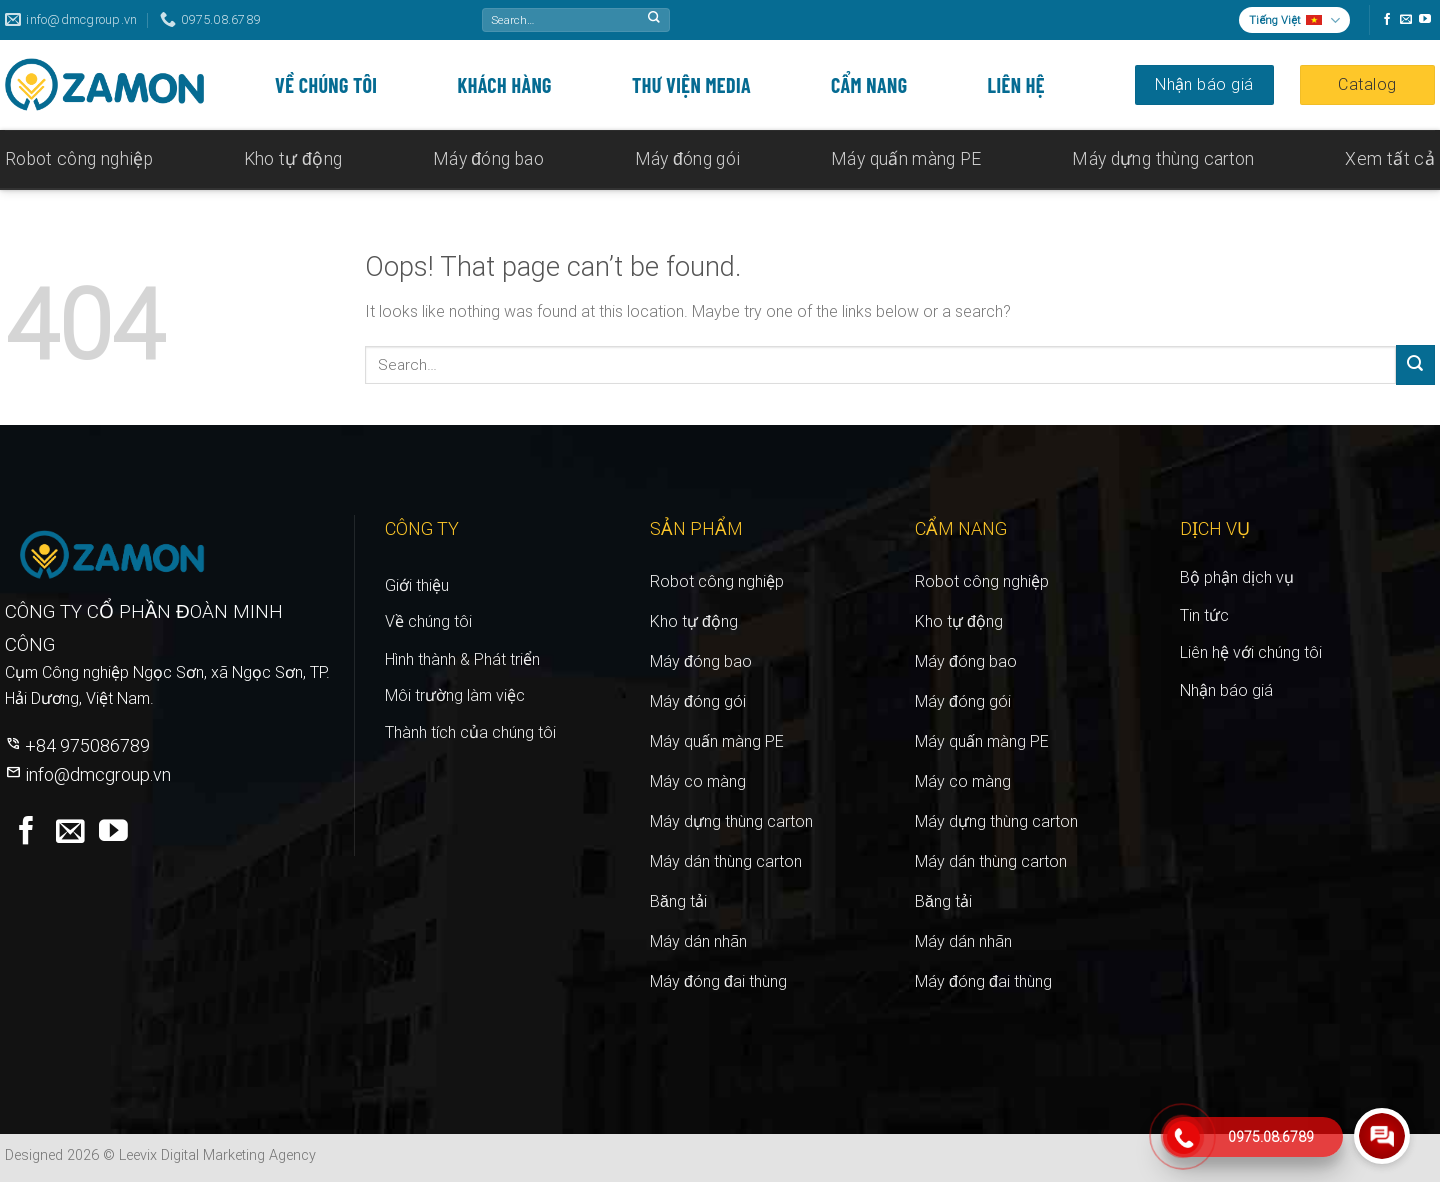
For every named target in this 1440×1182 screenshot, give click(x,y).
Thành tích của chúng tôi (470, 732)
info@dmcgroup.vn (98, 774)
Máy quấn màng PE (906, 159)
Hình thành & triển (462, 659)
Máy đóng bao (488, 159)
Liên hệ (1016, 85)
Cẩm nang (869, 85)
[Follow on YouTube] (1425, 20)
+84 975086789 (87, 745)
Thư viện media (691, 85)
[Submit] (653, 20)
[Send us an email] (1406, 20)
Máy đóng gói (688, 159)
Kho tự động (293, 159)
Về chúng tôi (326, 85)
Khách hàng (504, 85)
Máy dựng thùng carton (1163, 159)
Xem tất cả (1390, 159)
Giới (417, 585)
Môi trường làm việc (455, 695)
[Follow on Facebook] (1387, 20)
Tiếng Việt (1294, 20)
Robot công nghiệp (79, 159)
